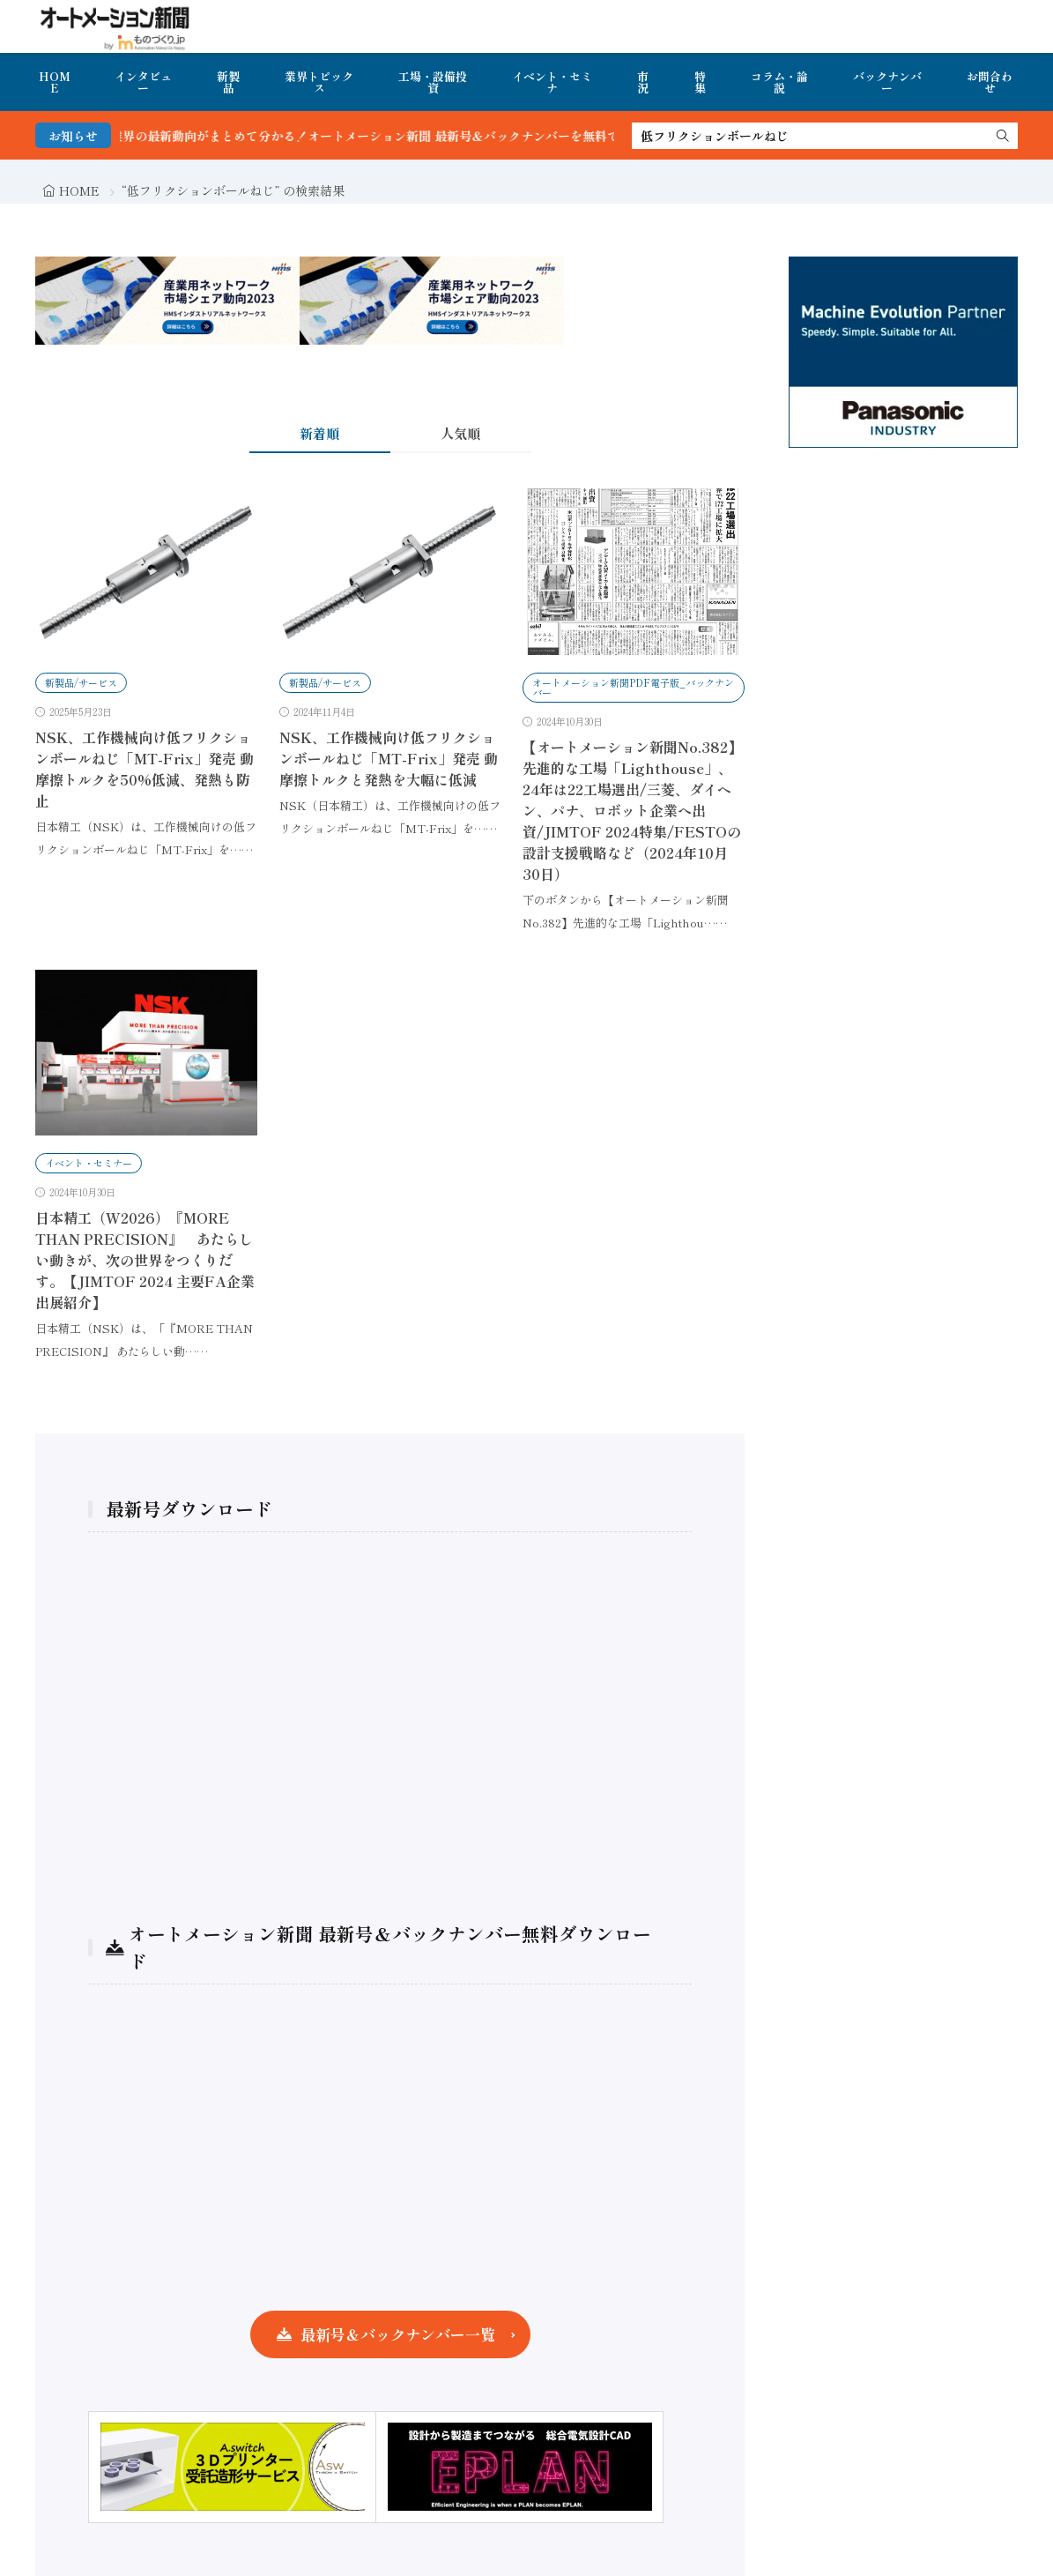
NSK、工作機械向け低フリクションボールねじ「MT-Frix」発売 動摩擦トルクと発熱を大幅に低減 (388, 758)
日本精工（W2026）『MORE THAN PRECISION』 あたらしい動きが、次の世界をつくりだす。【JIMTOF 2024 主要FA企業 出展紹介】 (145, 1260)
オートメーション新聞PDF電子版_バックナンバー (633, 687)
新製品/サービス (81, 682)
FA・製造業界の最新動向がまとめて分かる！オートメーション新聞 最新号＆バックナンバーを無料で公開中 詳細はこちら (434, 136)
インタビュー (143, 82)
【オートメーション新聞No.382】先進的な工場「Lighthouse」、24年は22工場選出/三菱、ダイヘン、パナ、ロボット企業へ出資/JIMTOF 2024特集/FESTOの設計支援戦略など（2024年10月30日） (632, 810)
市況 (643, 82)
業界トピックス (319, 82)
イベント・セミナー (88, 1163)
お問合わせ (989, 82)
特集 (700, 82)
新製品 (228, 82)
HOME (54, 82)
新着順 (319, 433)
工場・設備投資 (432, 82)
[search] (1003, 136)
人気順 (460, 433)
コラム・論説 (779, 82)
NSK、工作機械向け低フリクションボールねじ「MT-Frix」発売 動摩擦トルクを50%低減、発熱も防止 (144, 768)
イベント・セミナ (552, 82)
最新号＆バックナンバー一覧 (397, 2334)
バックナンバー (887, 82)
